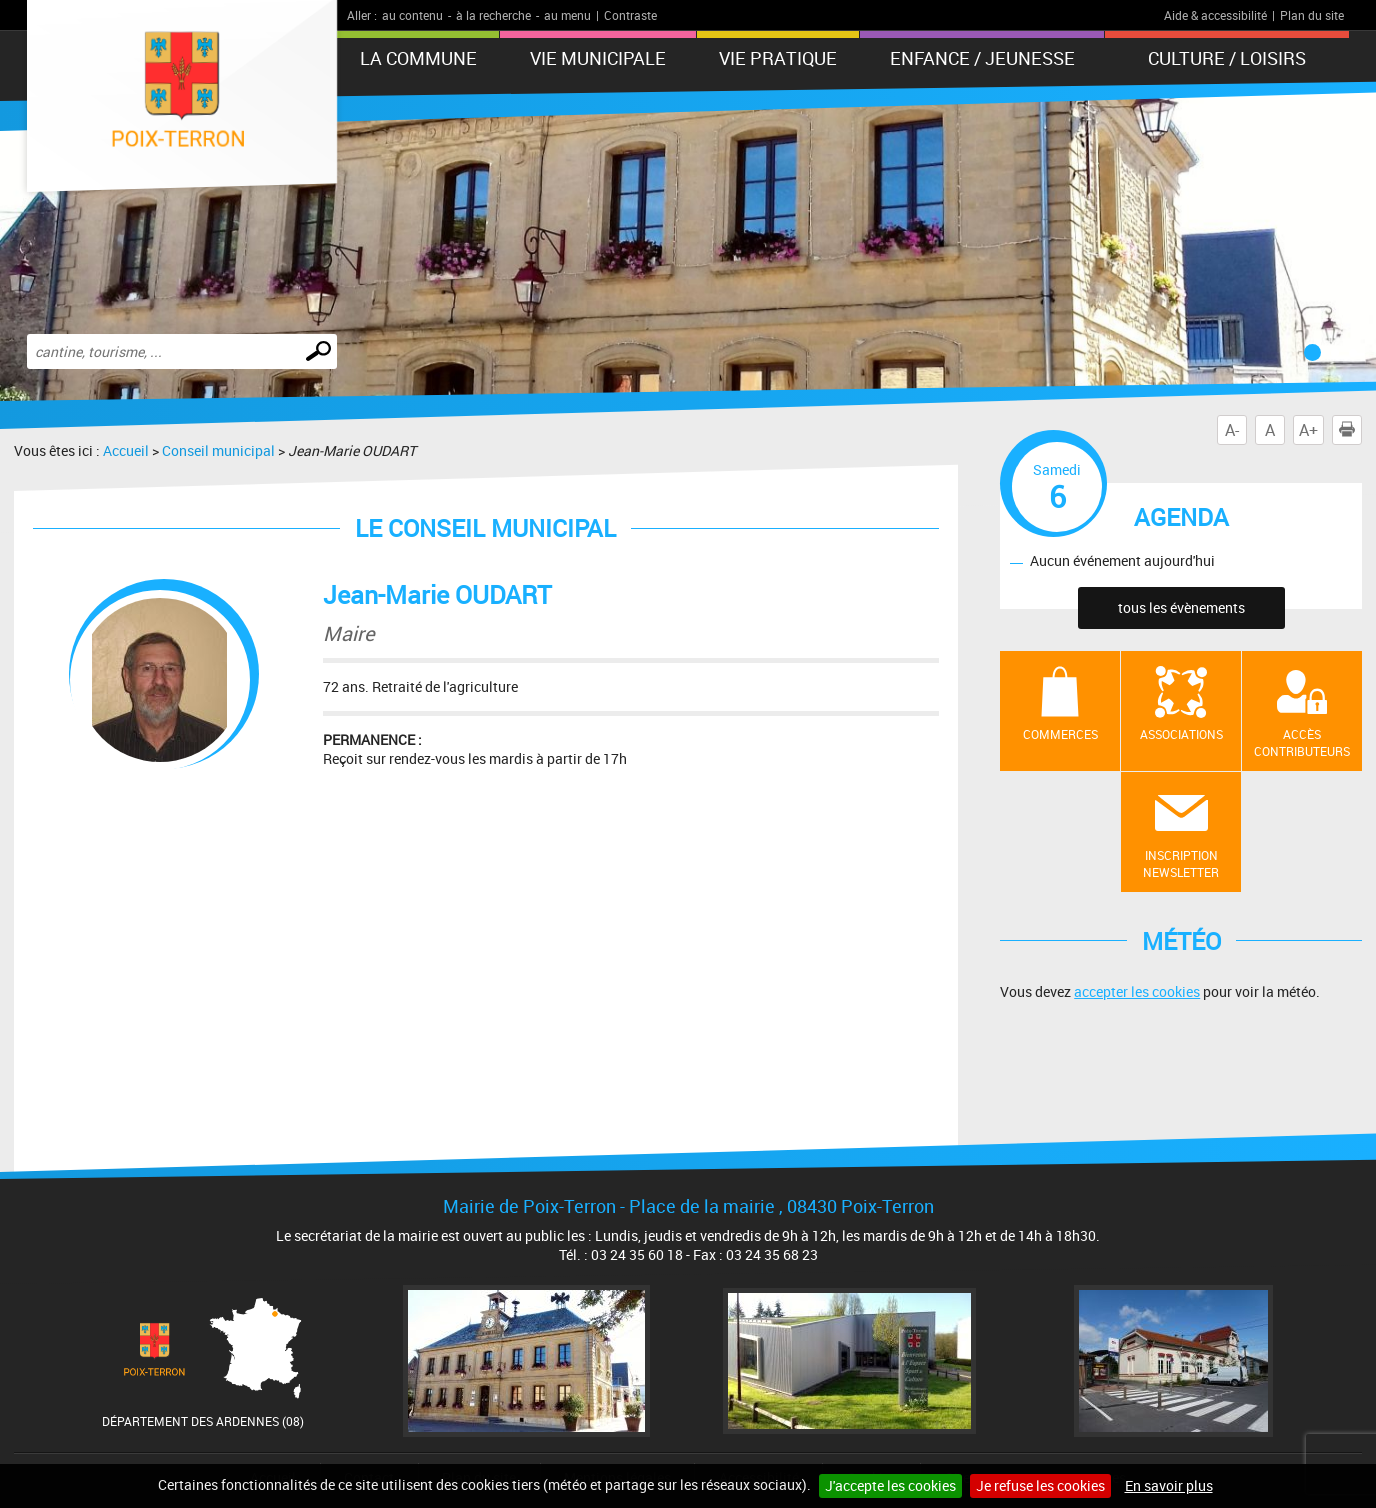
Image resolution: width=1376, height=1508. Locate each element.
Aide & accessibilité (1215, 15)
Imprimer (1351, 430)
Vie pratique (778, 58)
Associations (1181, 734)
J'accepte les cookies (890, 1485)
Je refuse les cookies (1040, 1485)
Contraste (630, 15)
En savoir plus (1169, 1485)
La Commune (418, 58)
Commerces (1060, 734)
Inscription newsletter (1181, 863)
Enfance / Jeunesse (982, 58)
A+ (1308, 430)
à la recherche (493, 15)
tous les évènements (1181, 607)
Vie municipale (598, 58)
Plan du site (1312, 15)
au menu (567, 15)
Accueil (126, 450)
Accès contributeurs (1302, 742)
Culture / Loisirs (1227, 58)
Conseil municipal (218, 450)
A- (1232, 430)
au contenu (412, 15)
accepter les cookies (1137, 991)
